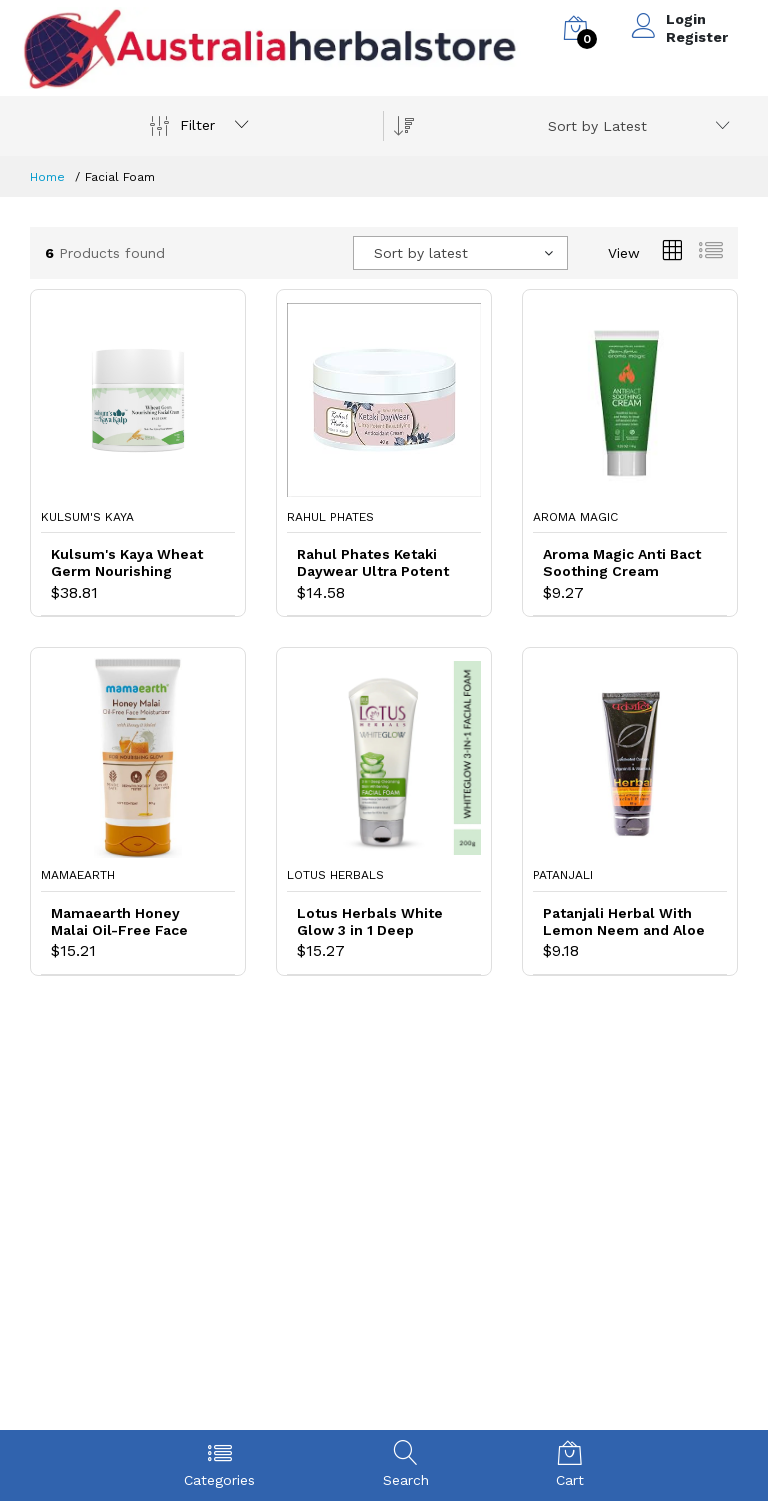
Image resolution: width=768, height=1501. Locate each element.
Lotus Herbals (335, 875)
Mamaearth (78, 875)
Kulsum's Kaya (87, 517)
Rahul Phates (330, 517)
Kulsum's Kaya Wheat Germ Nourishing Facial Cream (127, 563)
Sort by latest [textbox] (421, 253)
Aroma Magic (575, 517)
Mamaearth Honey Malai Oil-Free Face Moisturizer (119, 922)
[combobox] (635, 126)
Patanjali (563, 875)
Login (686, 19)
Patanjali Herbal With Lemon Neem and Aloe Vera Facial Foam (624, 922)
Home (47, 177)
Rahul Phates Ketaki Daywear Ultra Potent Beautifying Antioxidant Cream (373, 563)
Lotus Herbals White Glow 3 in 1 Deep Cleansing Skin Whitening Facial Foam (377, 922)
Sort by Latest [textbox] (597, 126)
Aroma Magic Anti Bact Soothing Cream (622, 562)
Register (697, 37)
